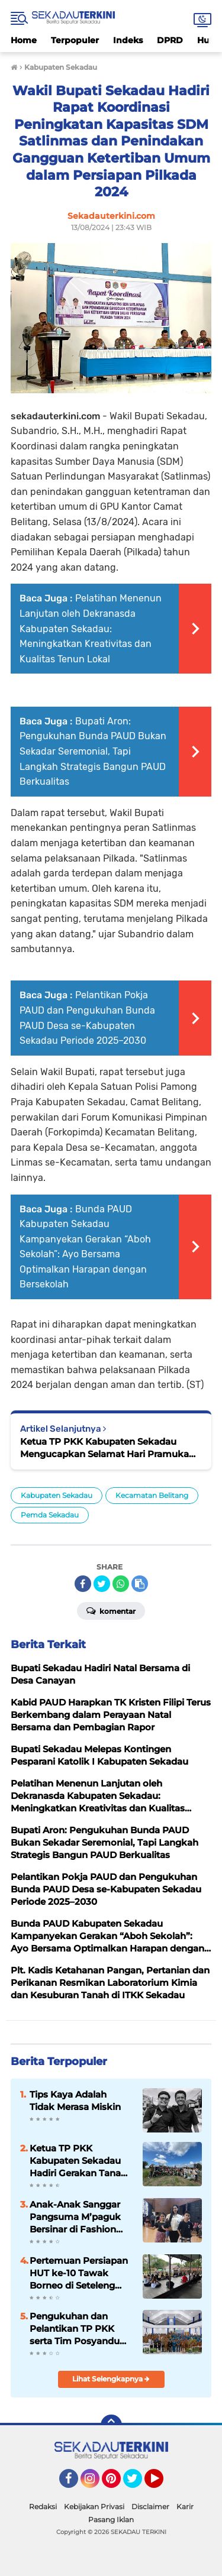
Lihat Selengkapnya (111, 2378)
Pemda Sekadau (50, 1514)
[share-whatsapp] (120, 1583)
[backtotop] (111, 2425)
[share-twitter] (102, 1583)
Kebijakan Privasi (94, 2506)
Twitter (138, 2484)
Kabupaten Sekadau (56, 1495)
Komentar (111, 1610)
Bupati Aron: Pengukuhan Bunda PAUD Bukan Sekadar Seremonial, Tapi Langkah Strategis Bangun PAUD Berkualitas (93, 751)
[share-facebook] (83, 1583)
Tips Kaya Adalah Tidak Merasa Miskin (75, 2100)
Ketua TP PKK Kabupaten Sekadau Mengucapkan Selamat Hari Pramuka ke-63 (104, 1448)
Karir (185, 2506)
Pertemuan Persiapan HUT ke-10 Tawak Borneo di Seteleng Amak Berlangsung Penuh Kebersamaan (79, 2273)
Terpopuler (75, 40)
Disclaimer (150, 2506)
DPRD (170, 40)
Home (24, 40)
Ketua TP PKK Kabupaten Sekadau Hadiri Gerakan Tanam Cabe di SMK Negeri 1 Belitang (80, 2161)
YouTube (162, 2484)
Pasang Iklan (111, 2519)
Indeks (128, 40)
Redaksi (43, 2506)
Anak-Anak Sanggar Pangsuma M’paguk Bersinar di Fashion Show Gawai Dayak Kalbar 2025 (75, 2217)
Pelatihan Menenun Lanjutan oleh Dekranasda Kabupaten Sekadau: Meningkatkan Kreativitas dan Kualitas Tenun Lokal (91, 628)
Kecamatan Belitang (151, 1495)
